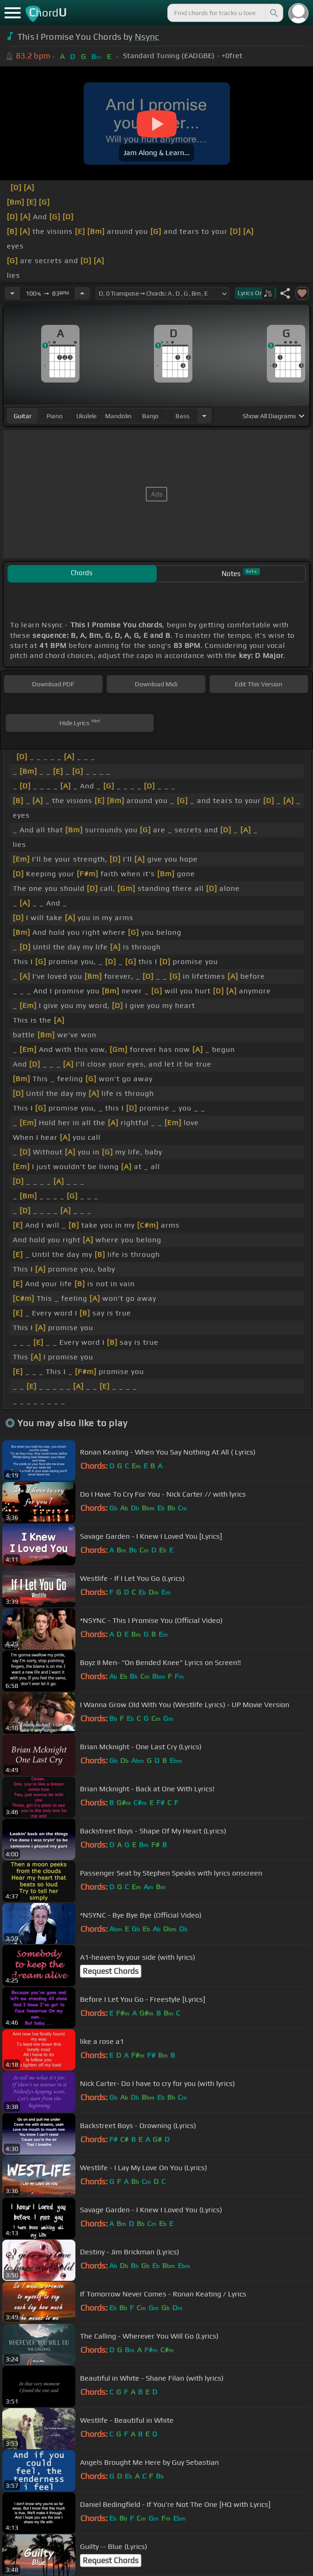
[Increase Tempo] (82, 293)
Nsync (147, 37)
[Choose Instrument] (204, 416)
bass (182, 416)
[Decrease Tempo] (12, 293)
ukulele (86, 416)
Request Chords (110, 1971)
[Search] (273, 13)
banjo (150, 416)
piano (55, 416)
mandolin (118, 416)
